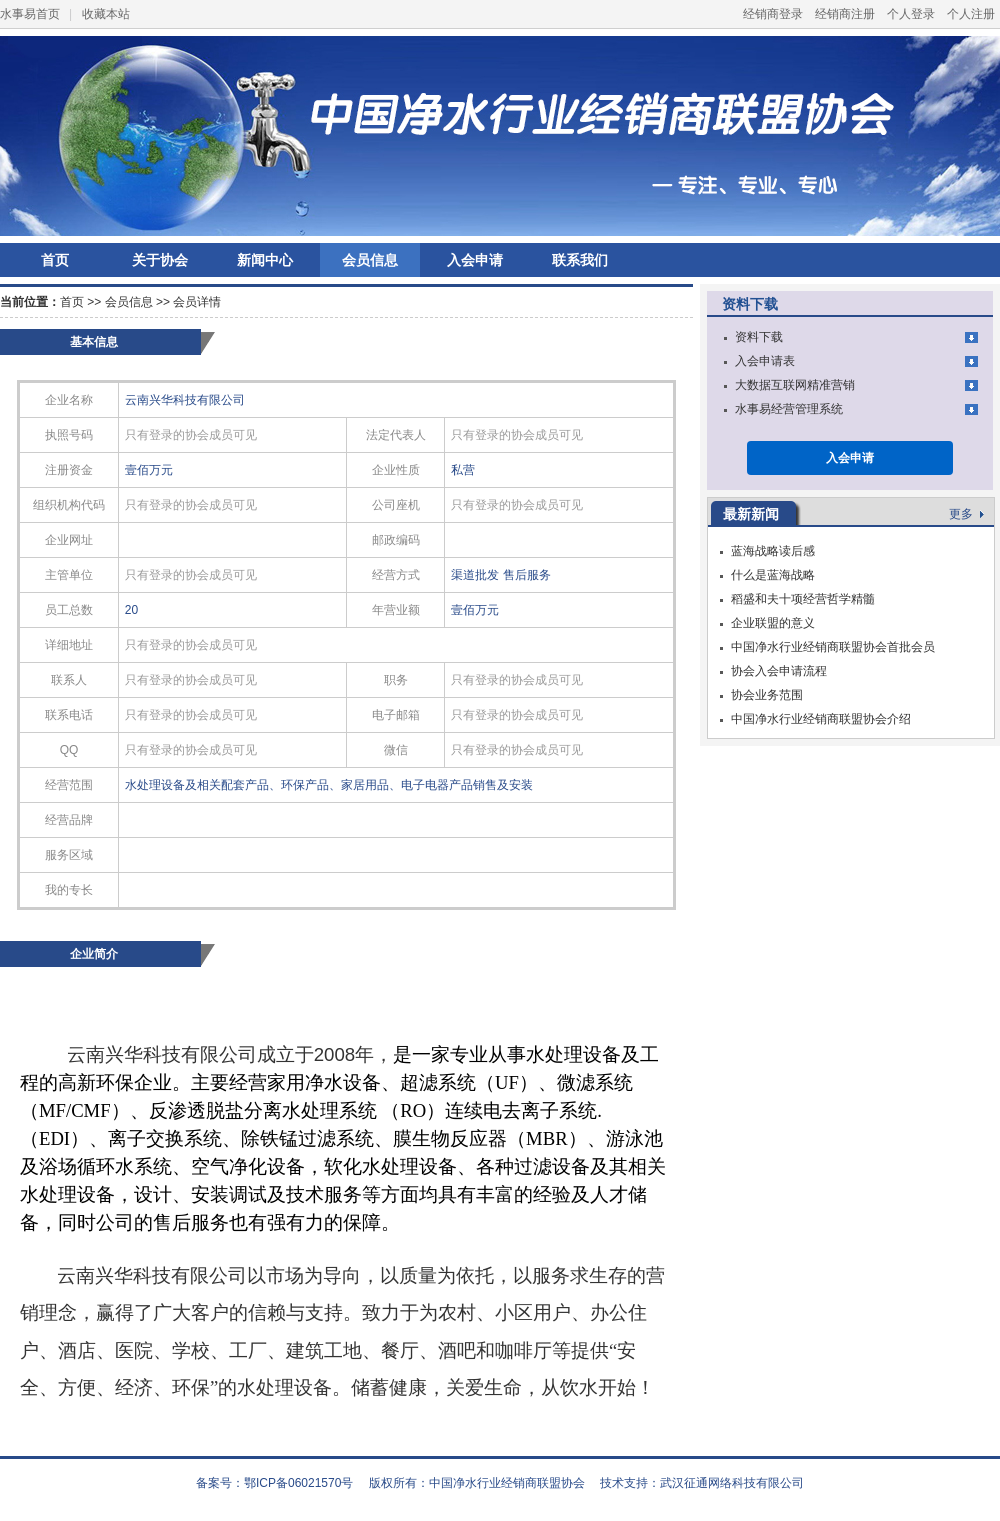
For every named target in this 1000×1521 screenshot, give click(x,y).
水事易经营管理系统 (789, 409)
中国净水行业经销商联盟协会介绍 (821, 719)
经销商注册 (845, 14)
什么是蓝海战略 (773, 575)
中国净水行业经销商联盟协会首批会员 (833, 647)
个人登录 (911, 14)
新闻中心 (265, 260)
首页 (55, 260)
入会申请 (475, 260)
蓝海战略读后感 (773, 551)
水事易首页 (30, 14)
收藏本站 (106, 14)
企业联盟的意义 (773, 623)
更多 (966, 514)
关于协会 (160, 260)
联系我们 (580, 260)
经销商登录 (773, 14)
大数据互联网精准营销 (795, 385)
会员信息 (370, 260)
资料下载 (759, 337)
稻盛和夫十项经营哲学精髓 (803, 599)
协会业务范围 (767, 695)
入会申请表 (765, 361)
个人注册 (971, 14)
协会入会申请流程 (779, 671)
